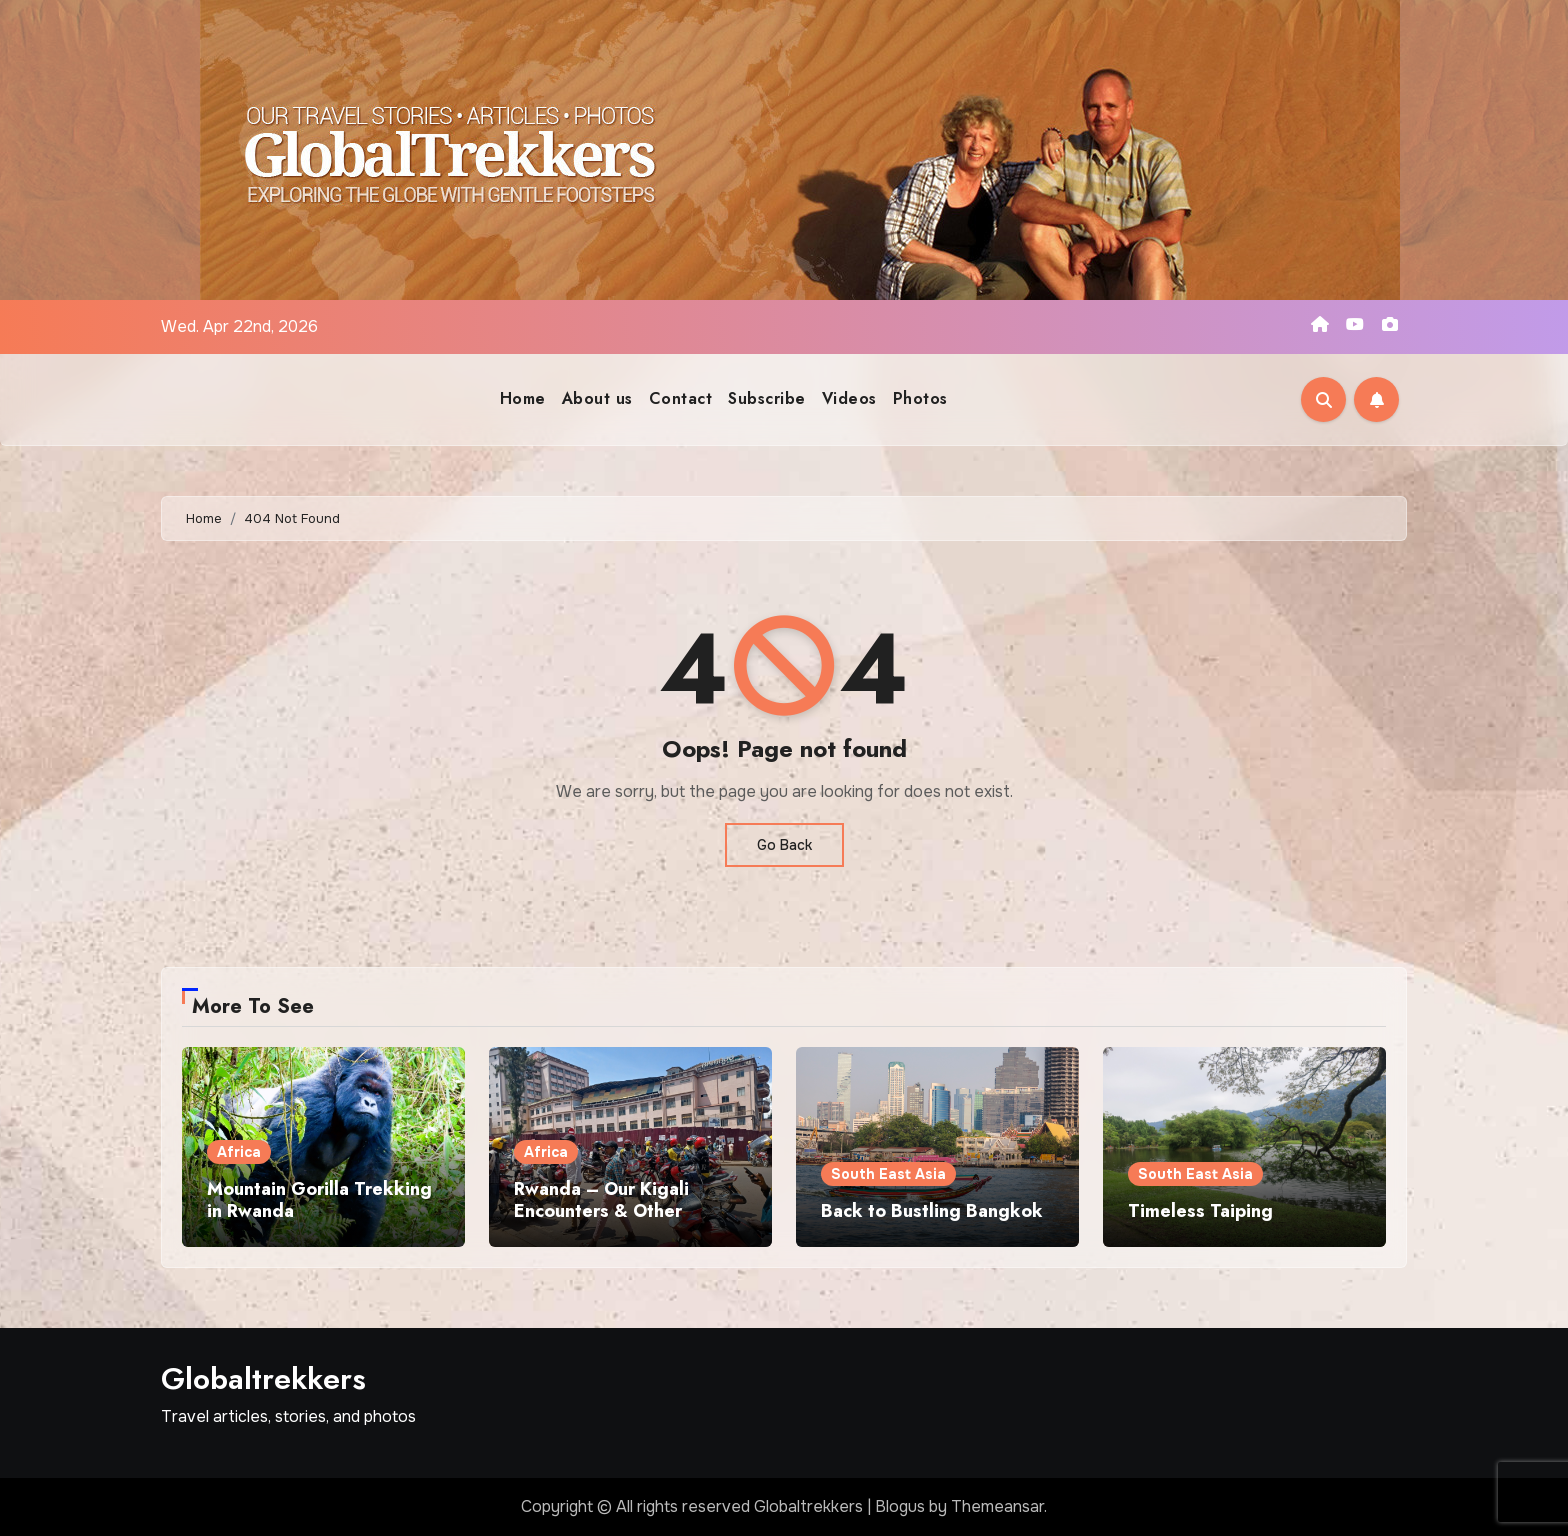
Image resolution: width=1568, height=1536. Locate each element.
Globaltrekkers (263, 1378)
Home (523, 398)
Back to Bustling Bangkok (932, 1211)
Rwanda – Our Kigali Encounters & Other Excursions (601, 1210)
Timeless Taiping (1200, 1211)
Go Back (784, 845)
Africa (239, 1152)
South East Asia (888, 1174)
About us (597, 398)
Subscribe (767, 398)
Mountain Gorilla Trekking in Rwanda (319, 1200)
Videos (849, 398)
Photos (920, 398)
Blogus (900, 1506)
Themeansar (997, 1506)
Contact (681, 398)
